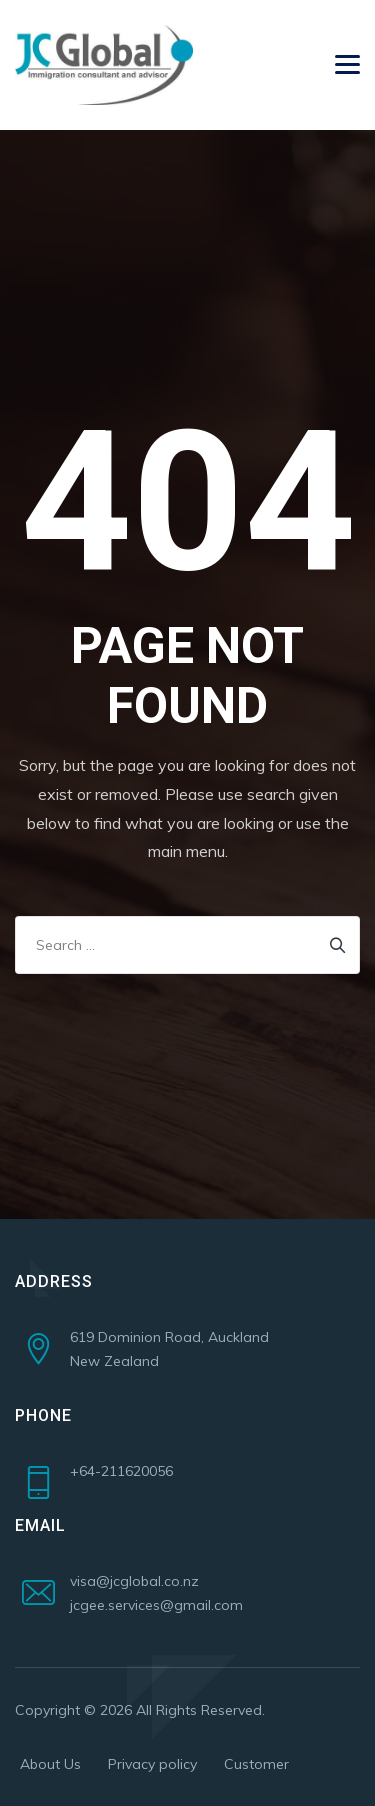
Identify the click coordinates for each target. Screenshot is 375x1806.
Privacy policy (152, 1764)
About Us (50, 1764)
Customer (256, 1764)
